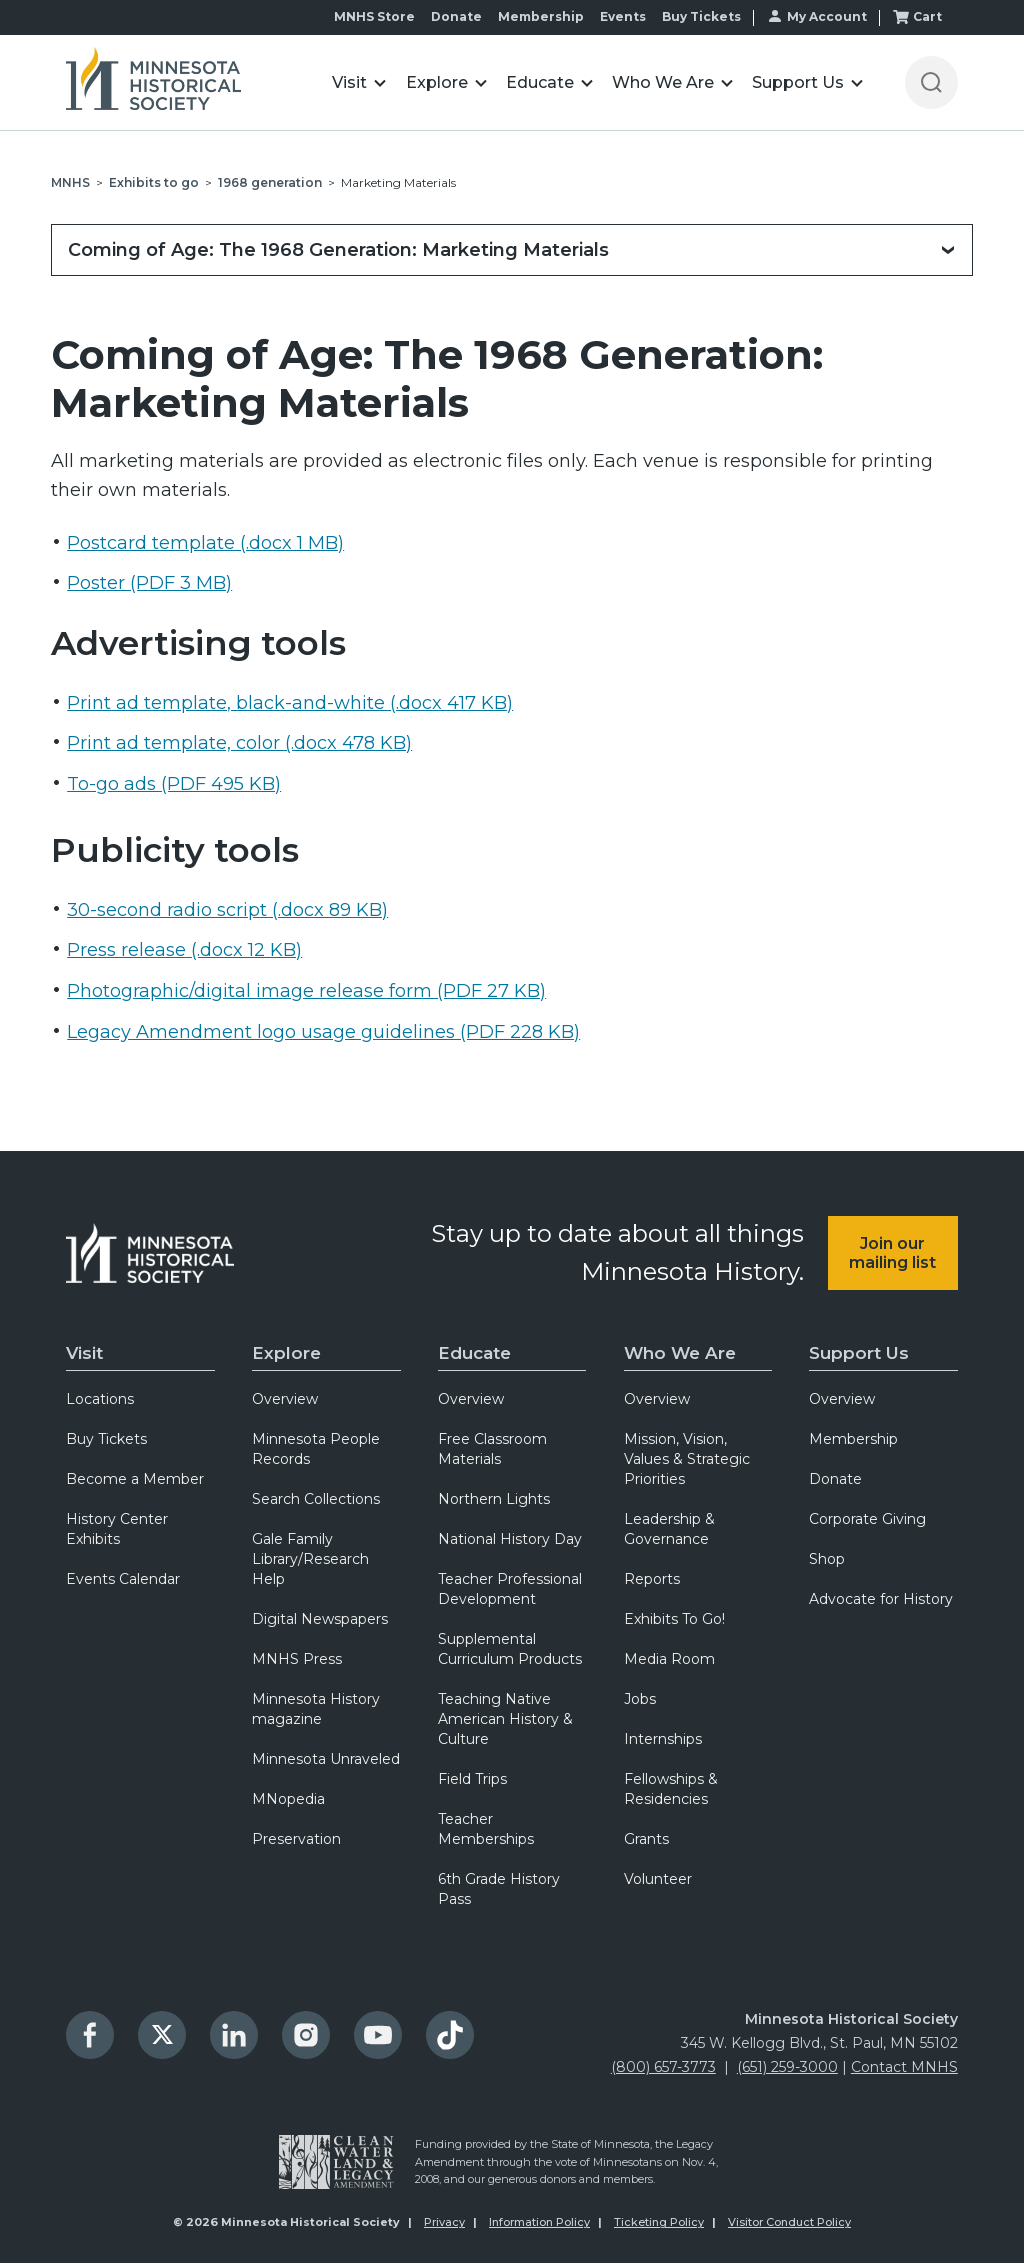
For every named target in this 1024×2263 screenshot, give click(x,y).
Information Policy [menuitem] (539, 2222)
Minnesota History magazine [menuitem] (316, 1709)
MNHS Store (374, 16)
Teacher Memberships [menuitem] (486, 1829)
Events (623, 16)
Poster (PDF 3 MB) (149, 583)
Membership (541, 16)
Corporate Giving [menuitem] (867, 1519)
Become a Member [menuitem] (135, 1479)
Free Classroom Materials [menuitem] (492, 1449)
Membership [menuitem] (853, 1439)
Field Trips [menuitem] (472, 1779)
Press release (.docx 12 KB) (184, 950)
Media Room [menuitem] (669, 1659)
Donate (456, 16)
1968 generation (270, 182)
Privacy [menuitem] (444, 2222)
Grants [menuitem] (646, 1839)
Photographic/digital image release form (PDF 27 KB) (306, 991)
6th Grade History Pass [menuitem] (499, 1889)
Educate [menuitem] (474, 1353)
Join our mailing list (892, 1253)
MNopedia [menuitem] (288, 1799)
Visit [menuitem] (84, 1353)
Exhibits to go (154, 182)
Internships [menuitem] (663, 1739)
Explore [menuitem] (286, 1353)
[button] (359, 82)
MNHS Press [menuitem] (297, 1659)
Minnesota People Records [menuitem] (316, 1449)
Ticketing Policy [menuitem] (659, 2222)
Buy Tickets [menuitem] (106, 1439)
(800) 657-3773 (663, 2067)
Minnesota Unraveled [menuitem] (326, 1759)
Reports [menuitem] (652, 1579)
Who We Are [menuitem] (680, 1353)
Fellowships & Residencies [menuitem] (671, 1789)
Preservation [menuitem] (296, 1839)
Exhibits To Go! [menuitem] (674, 1619)
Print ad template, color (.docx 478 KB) (239, 743)
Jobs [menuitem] (640, 1699)
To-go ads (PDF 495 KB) (174, 784)
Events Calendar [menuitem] (123, 1579)
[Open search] (931, 82)
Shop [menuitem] (827, 1559)
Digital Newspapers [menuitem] (320, 1619)
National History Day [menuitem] (510, 1539)
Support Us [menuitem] (859, 1353)
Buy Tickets (701, 16)
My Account (827, 16)
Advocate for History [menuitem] (881, 1599)
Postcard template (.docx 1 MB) (205, 543)
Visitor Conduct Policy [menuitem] (789, 2222)
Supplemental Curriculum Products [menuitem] (510, 1649)
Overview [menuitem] (285, 1399)
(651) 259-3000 (787, 2067)
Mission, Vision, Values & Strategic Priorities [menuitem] (687, 1459)
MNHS (70, 182)
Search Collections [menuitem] (316, 1499)
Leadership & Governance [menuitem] (669, 1529)
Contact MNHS (904, 2067)
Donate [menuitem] (835, 1479)
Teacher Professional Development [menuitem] (510, 1589)
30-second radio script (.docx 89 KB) (227, 910)
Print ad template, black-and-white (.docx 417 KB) (290, 703)
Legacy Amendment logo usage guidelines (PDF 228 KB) (323, 1032)
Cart (927, 16)
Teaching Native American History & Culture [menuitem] (505, 1719)
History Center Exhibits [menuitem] (117, 1529)
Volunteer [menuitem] (658, 1879)
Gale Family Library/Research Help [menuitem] (310, 1559)
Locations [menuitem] (100, 1399)
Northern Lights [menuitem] (494, 1499)
